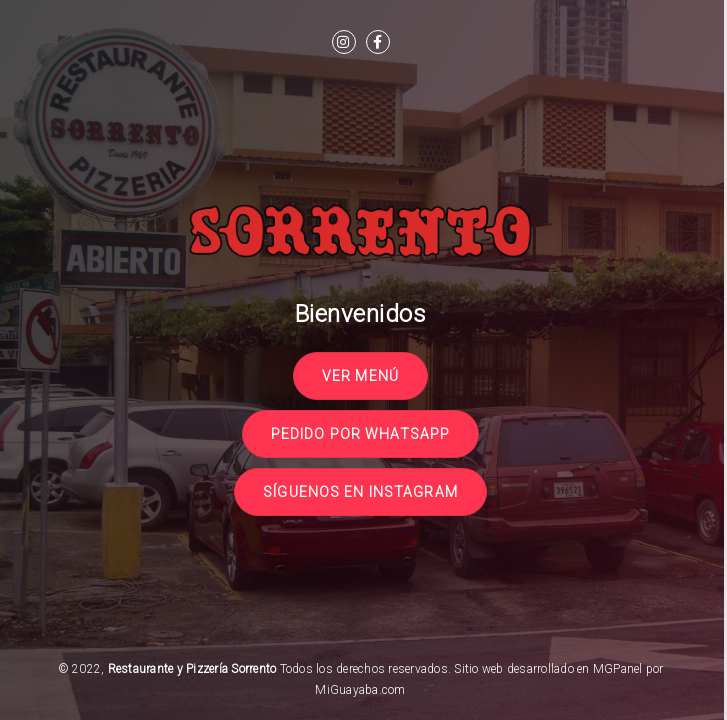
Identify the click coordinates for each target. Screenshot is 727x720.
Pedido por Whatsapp (360, 434)
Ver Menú (360, 376)
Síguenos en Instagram (360, 492)
